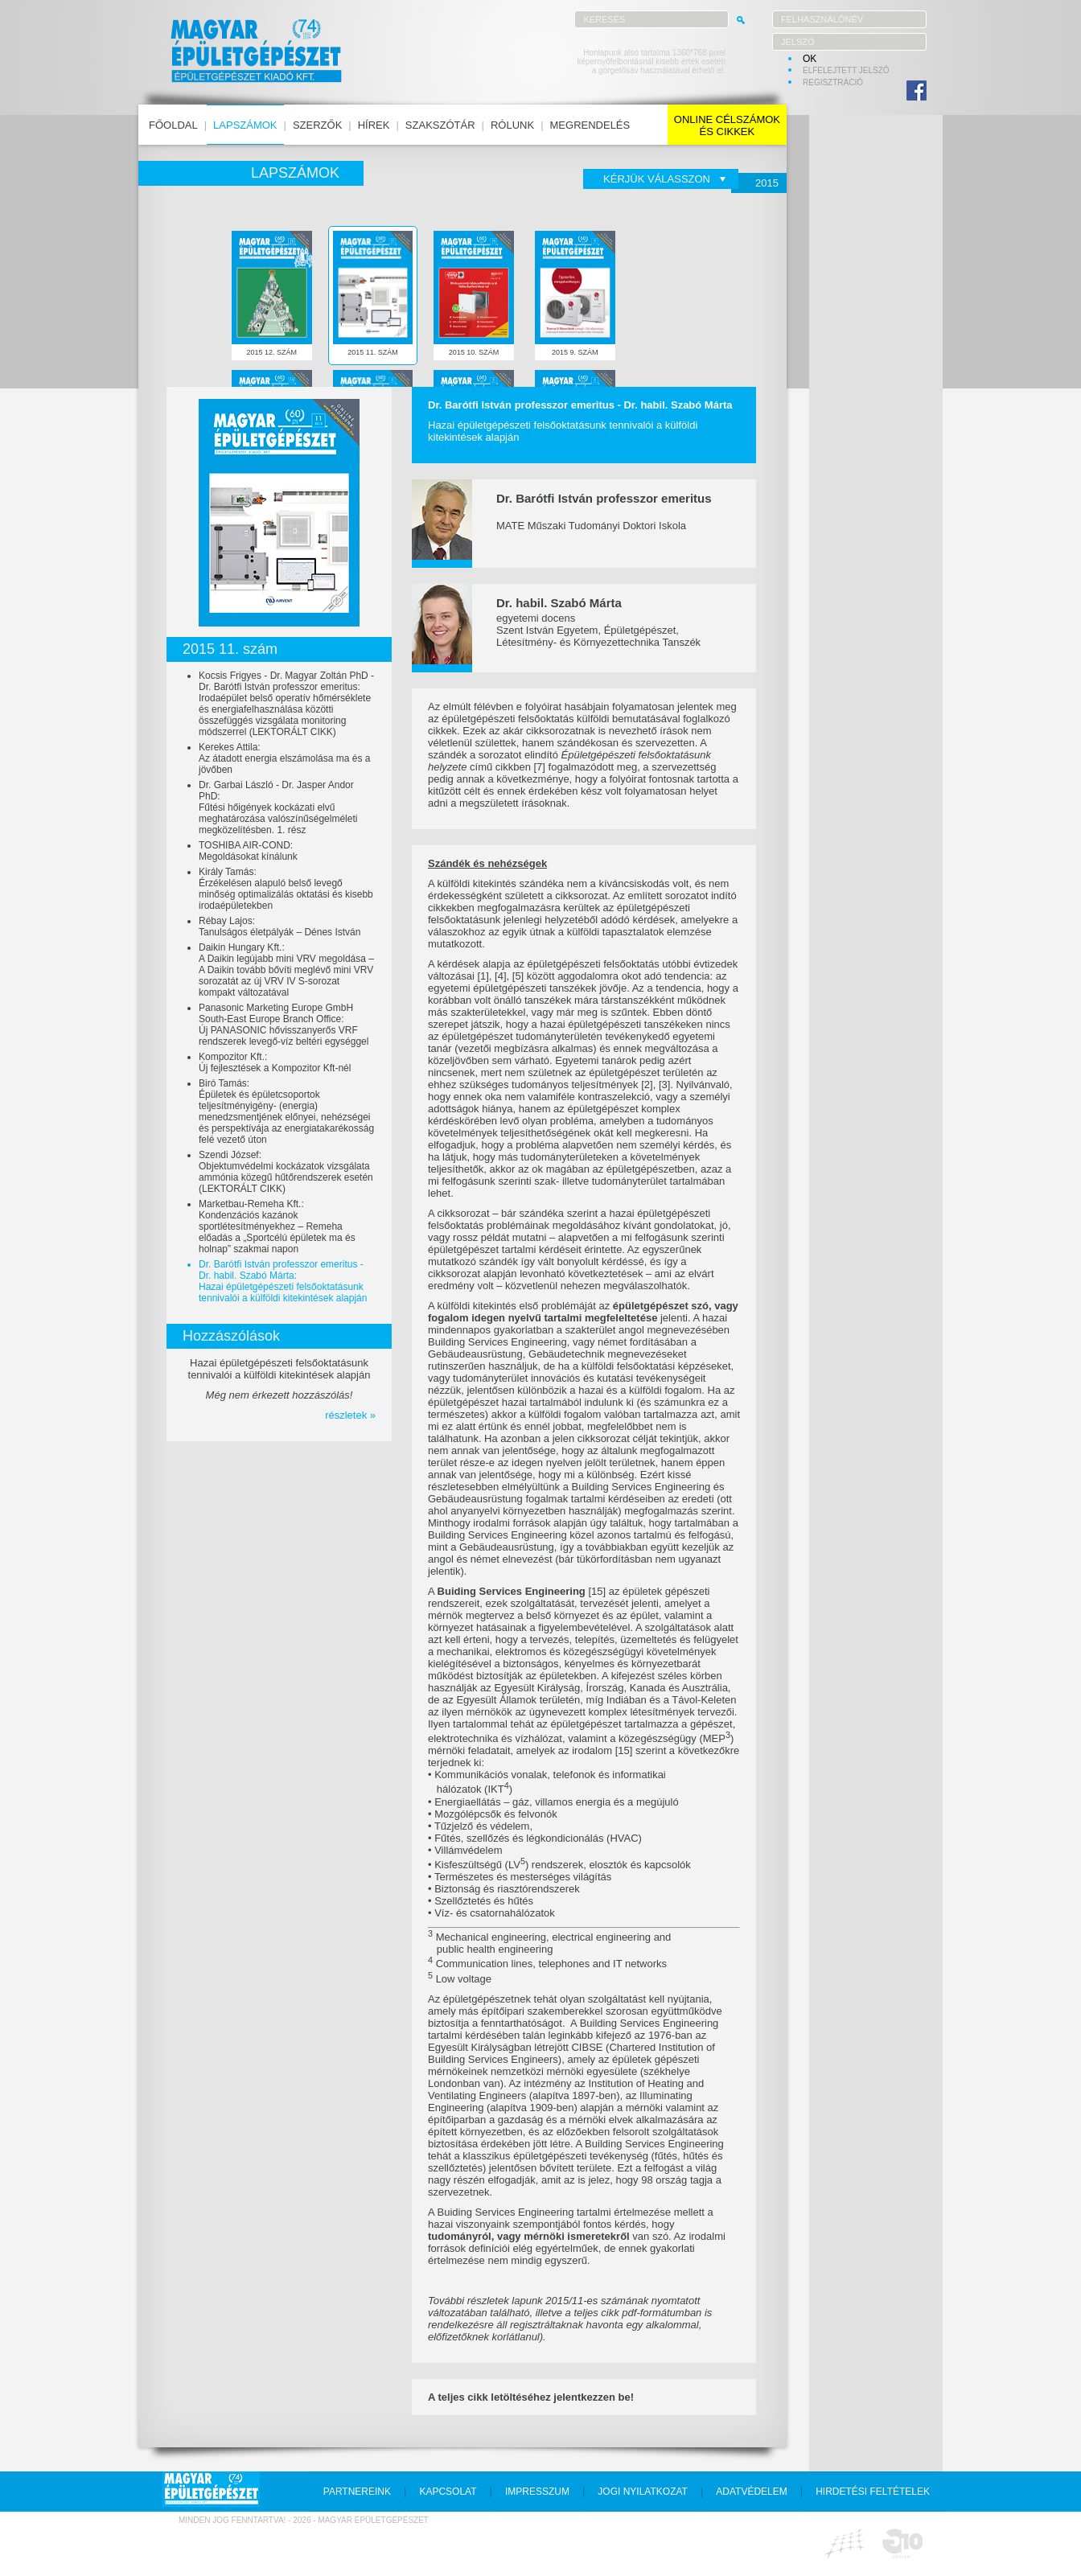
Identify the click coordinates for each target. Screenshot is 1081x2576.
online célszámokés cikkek (727, 125)
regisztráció (833, 82)
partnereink (357, 2491)
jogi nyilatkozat (643, 2491)
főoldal (173, 125)
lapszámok (245, 125)
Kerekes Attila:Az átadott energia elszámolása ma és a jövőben (284, 758)
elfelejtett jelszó (846, 70)
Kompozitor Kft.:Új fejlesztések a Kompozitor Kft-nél (275, 1062)
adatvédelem (751, 2491)
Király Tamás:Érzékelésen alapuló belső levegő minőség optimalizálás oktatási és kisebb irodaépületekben (286, 888)
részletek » (350, 1415)
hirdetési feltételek (873, 2491)
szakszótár (440, 125)
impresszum (537, 2491)
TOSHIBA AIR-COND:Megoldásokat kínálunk (248, 851)
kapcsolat (447, 2491)
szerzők (317, 125)
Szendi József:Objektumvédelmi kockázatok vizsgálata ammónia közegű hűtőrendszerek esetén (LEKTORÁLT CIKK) (286, 1171)
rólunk (512, 125)
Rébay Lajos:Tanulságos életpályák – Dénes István (279, 926)
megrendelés (590, 125)
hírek (374, 125)
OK (809, 58)
